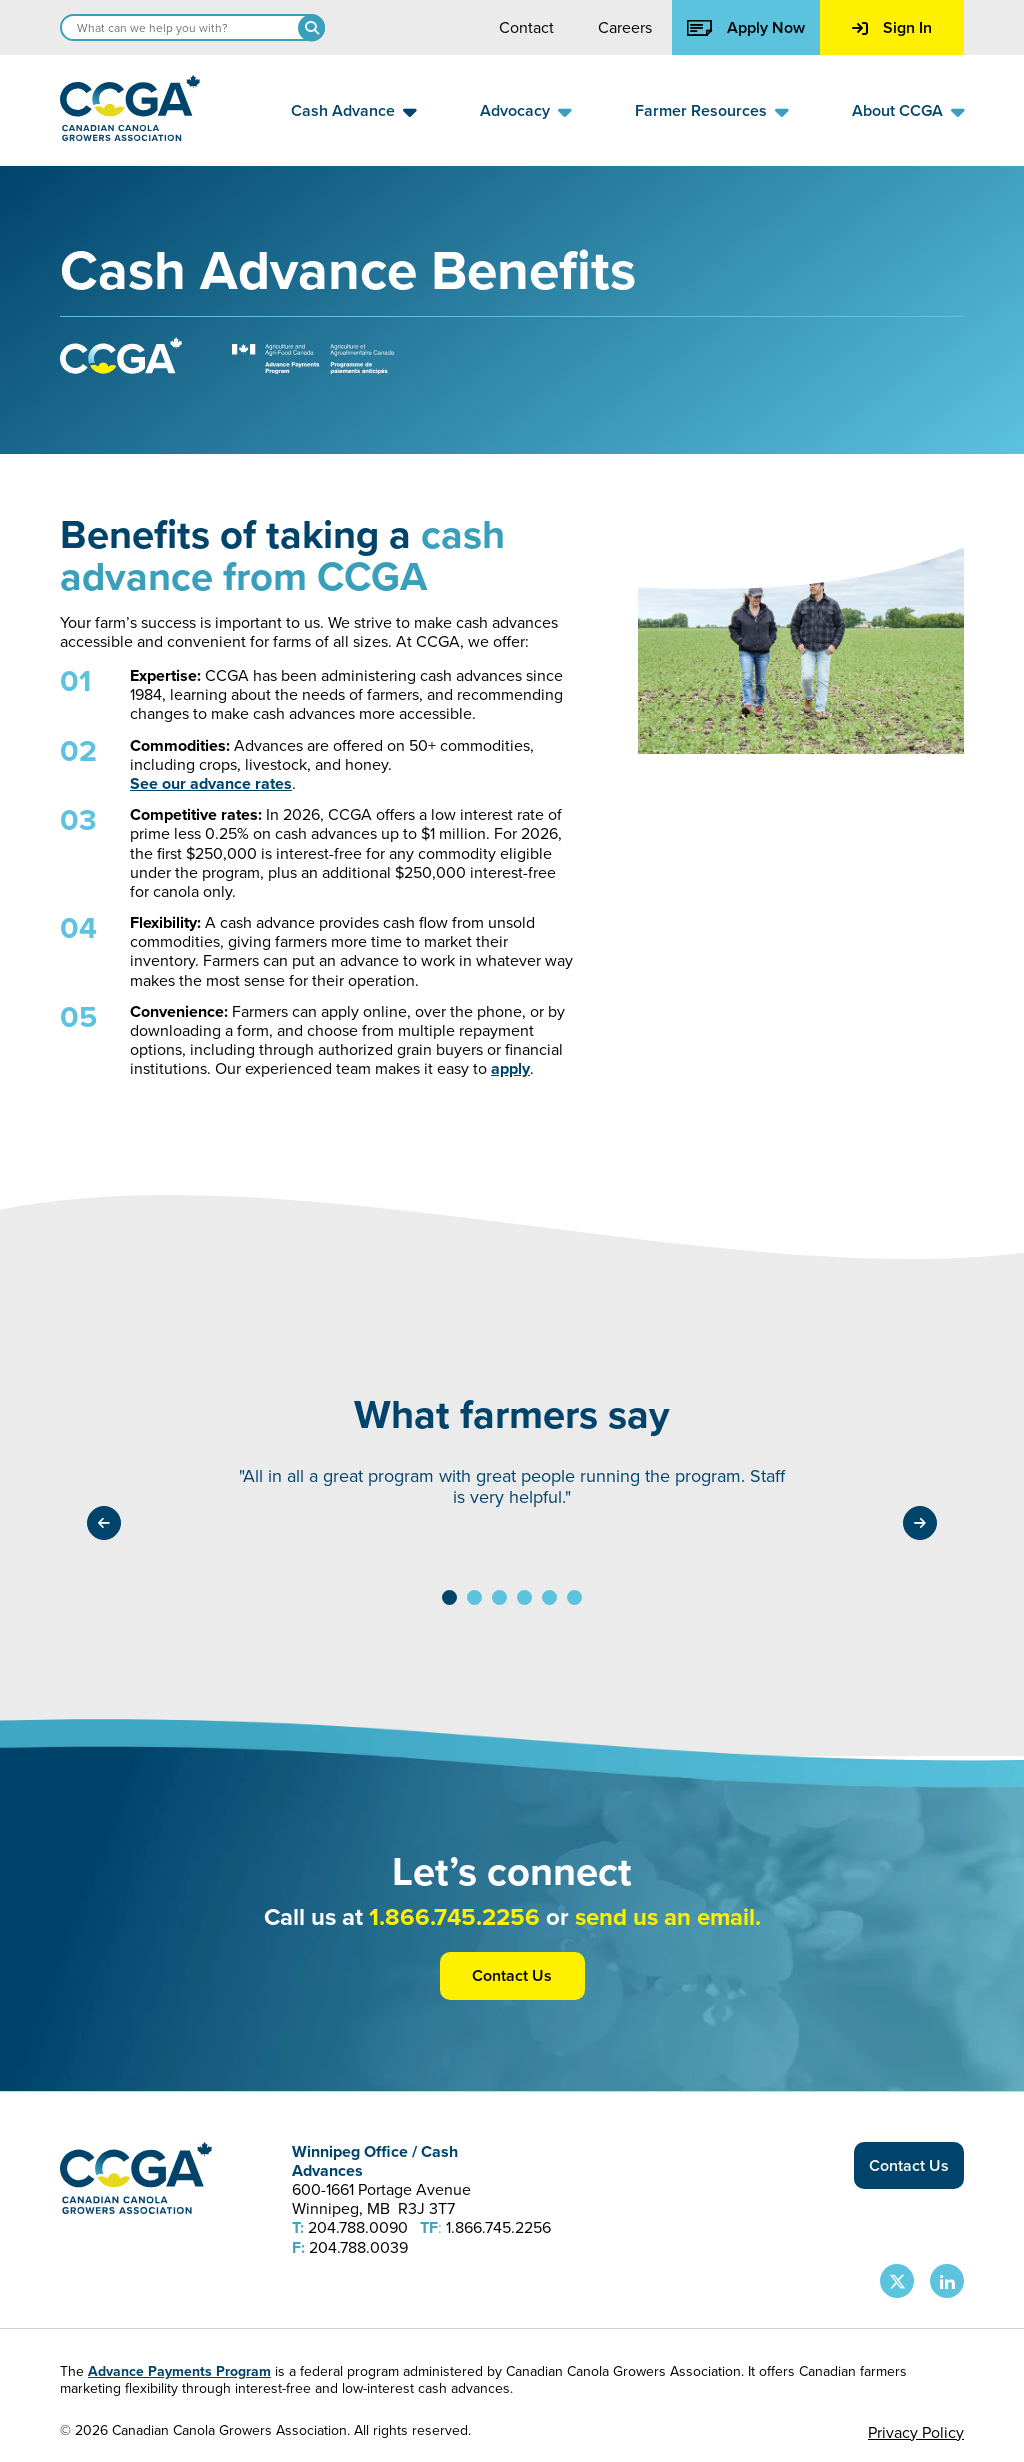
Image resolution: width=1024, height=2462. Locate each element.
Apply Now (746, 27)
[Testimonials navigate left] (104, 1523)
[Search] (311, 27)
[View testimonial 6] (574, 1597)
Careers (625, 27)
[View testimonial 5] (549, 1597)
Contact (526, 27)
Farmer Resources (701, 110)
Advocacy (515, 110)
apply (510, 1068)
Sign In (892, 27)
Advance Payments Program (179, 2371)
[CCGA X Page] (897, 2281)
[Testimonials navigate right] (920, 1523)
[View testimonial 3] (499, 1597)
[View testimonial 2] (474, 1597)
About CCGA (897, 110)
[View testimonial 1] (449, 1597)
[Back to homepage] (130, 135)
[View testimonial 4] (524, 1597)
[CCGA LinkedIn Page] (947, 2281)
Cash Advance (343, 110)
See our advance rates (211, 783)
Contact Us (512, 1975)
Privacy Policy (916, 2432)
